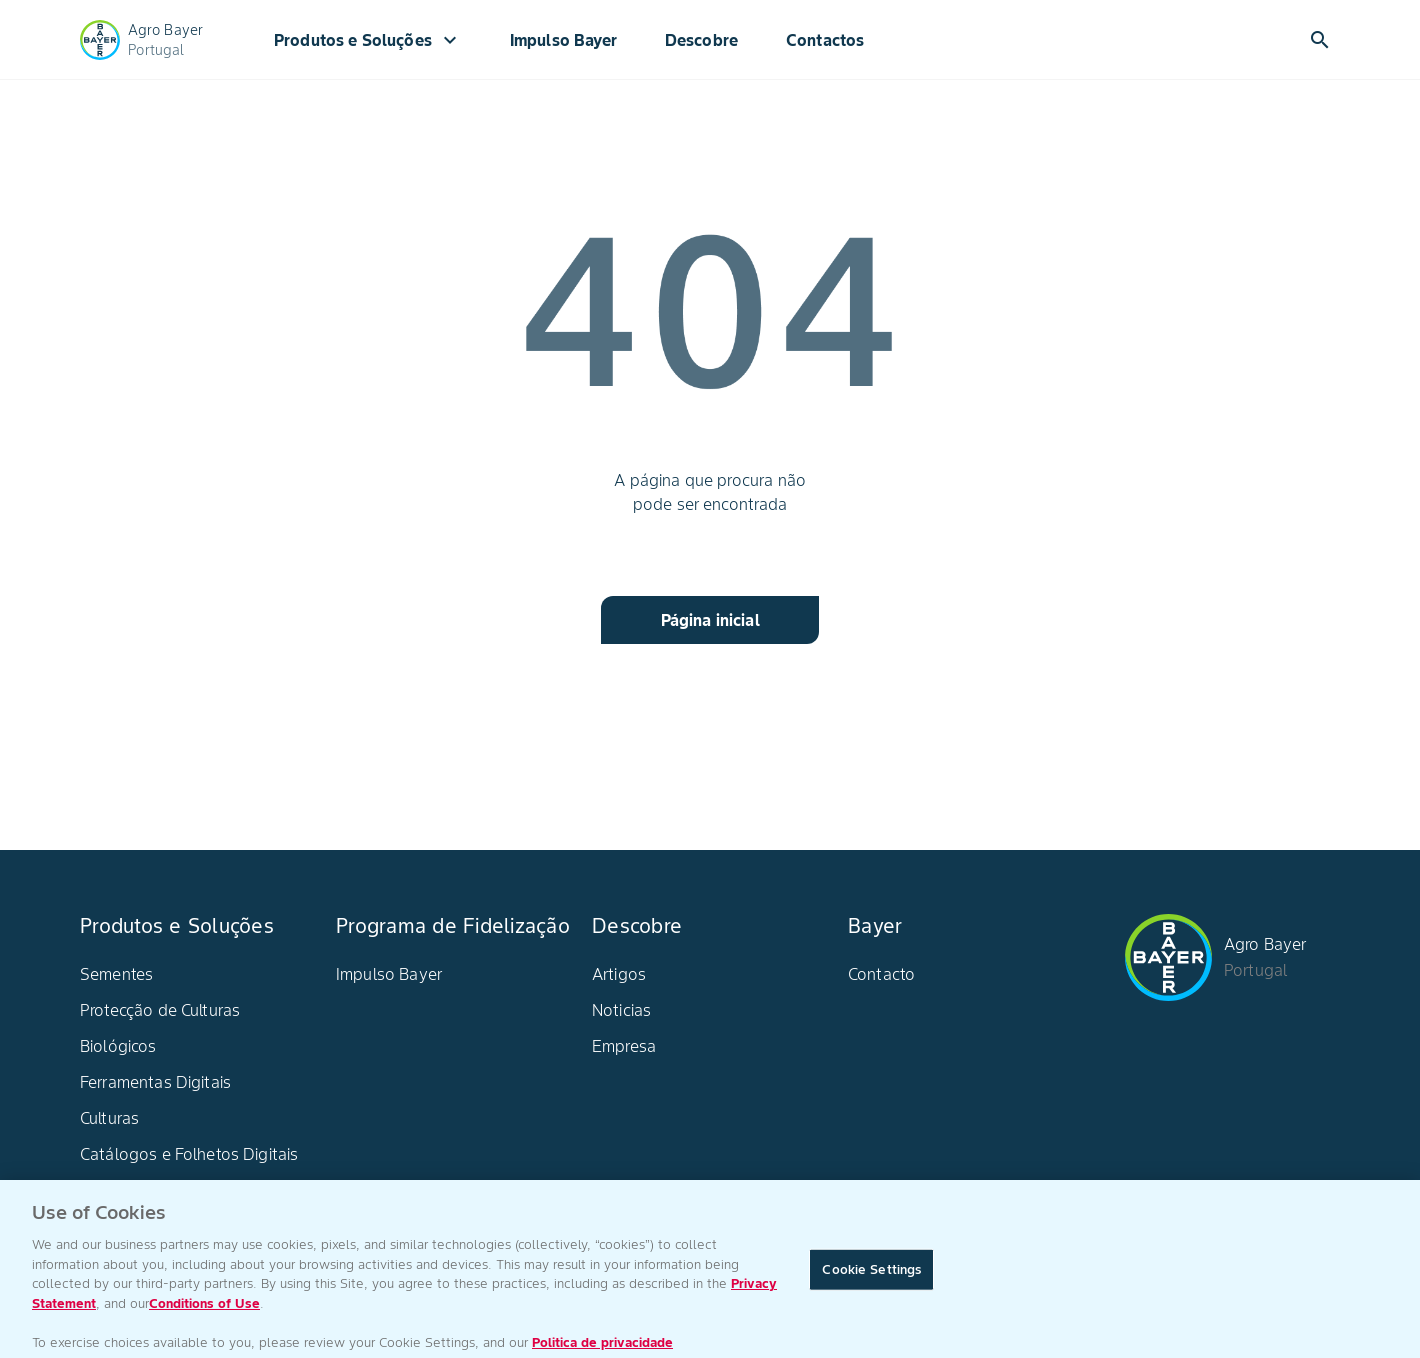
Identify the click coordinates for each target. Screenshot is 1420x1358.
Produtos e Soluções (368, 40)
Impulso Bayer (563, 40)
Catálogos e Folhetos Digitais (189, 1154)
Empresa (624, 1046)
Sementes (116, 974)
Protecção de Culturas (160, 1010)
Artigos (619, 974)
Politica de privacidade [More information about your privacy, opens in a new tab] (602, 1347)
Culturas (109, 1118)
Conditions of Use (204, 1308)
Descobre (701, 40)
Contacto (881, 974)
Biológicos (118, 1046)
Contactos (825, 40)
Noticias (621, 1010)
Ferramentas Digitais (155, 1082)
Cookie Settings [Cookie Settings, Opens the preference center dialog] (871, 1274)
